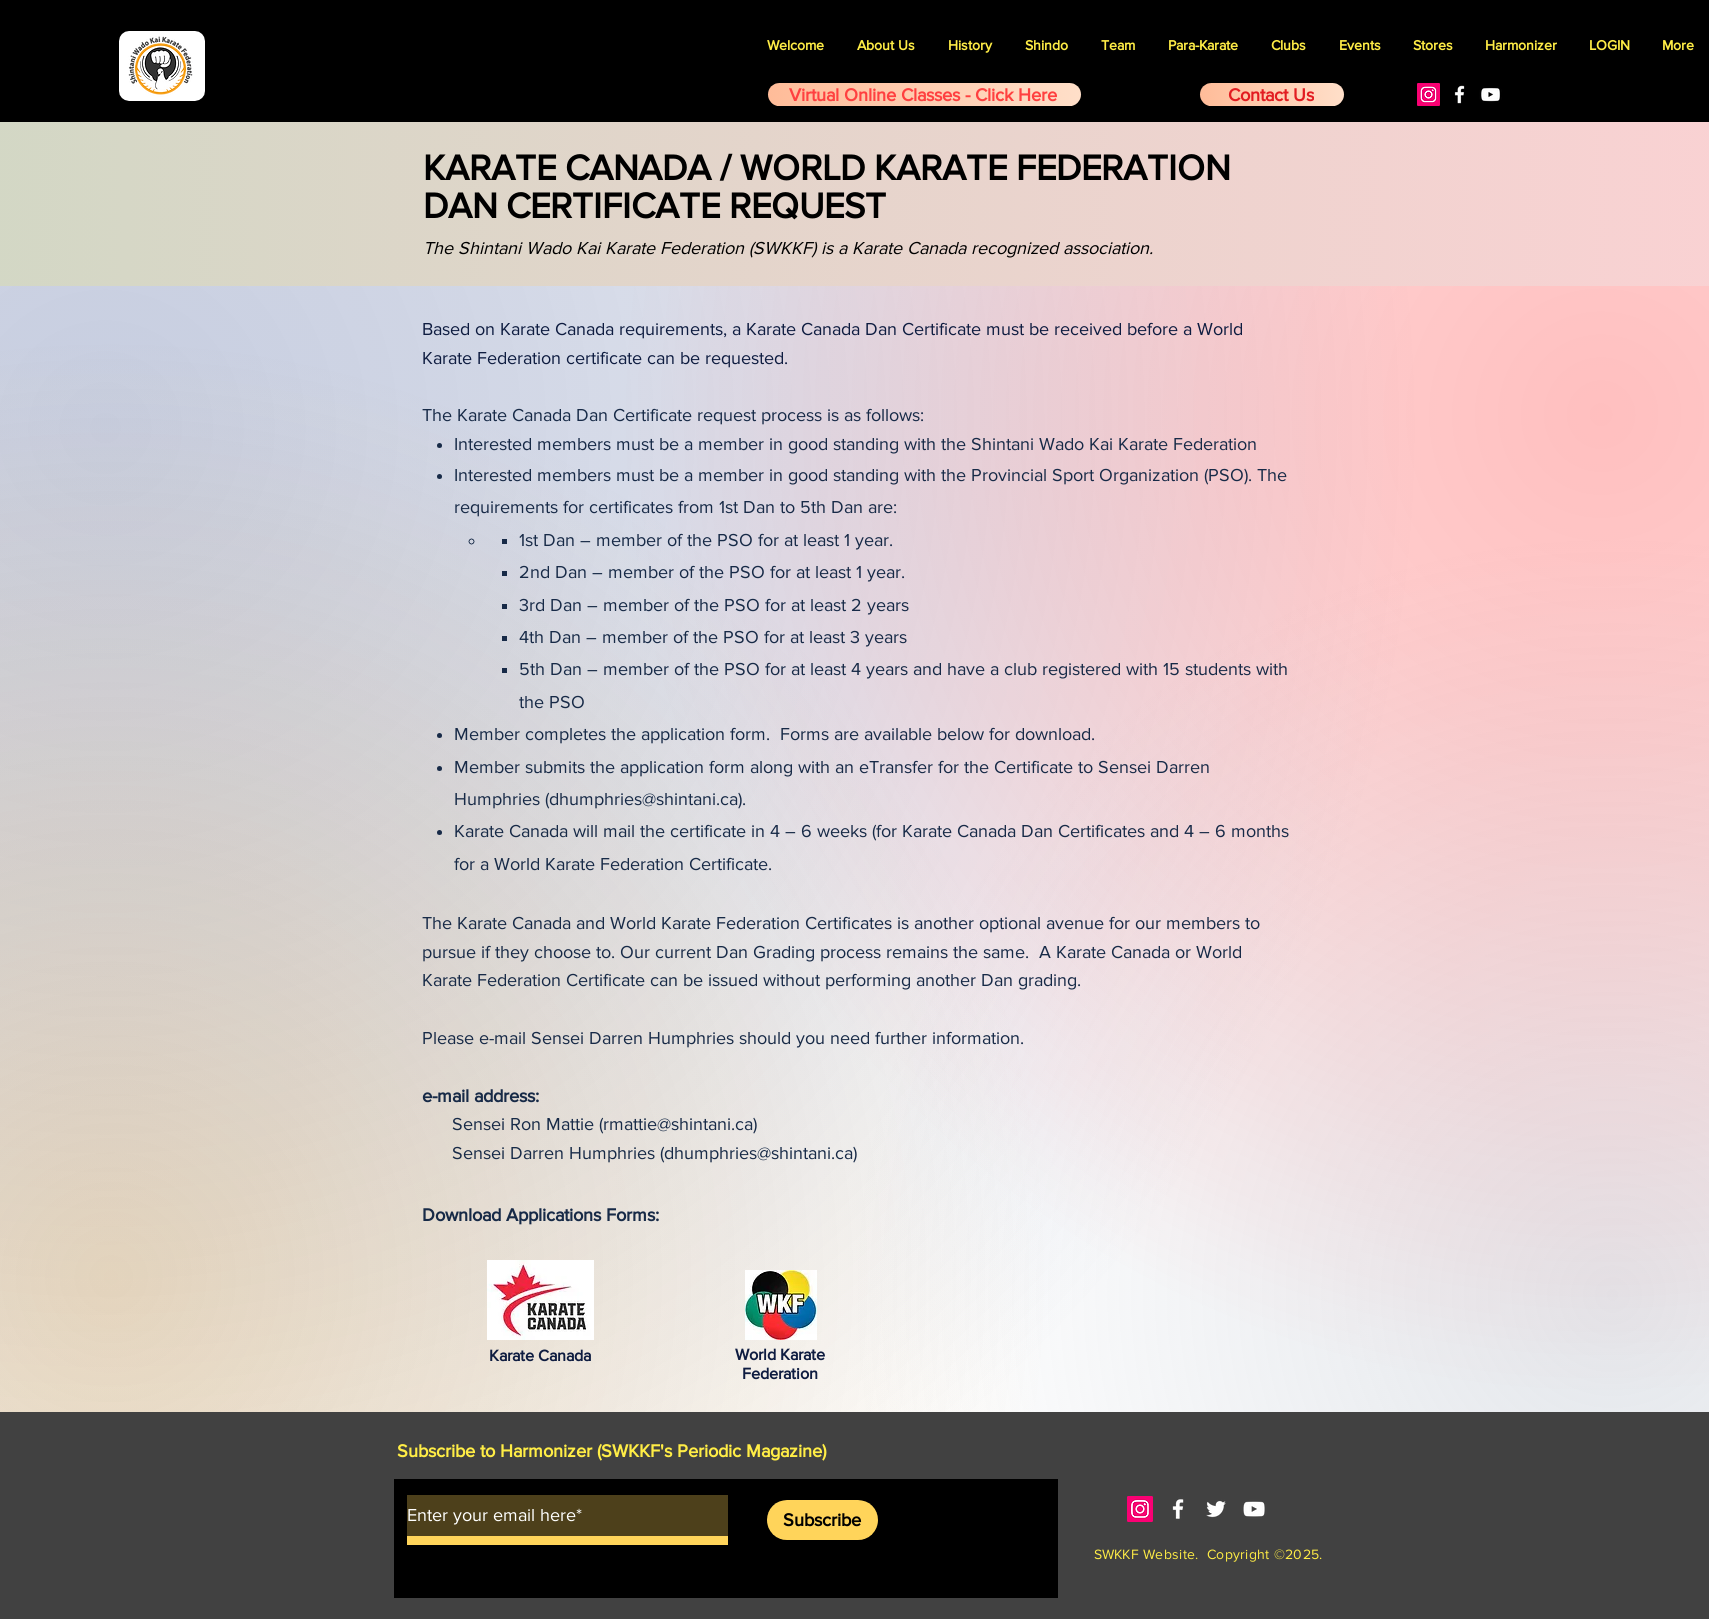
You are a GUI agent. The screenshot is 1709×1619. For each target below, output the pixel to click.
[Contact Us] (1272, 94)
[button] (1359, 45)
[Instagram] (1428, 94)
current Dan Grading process (768, 952)
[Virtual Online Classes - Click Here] (924, 94)
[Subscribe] (822, 1520)
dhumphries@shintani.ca (643, 799)
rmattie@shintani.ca (678, 1124)
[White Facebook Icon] (1459, 94)
